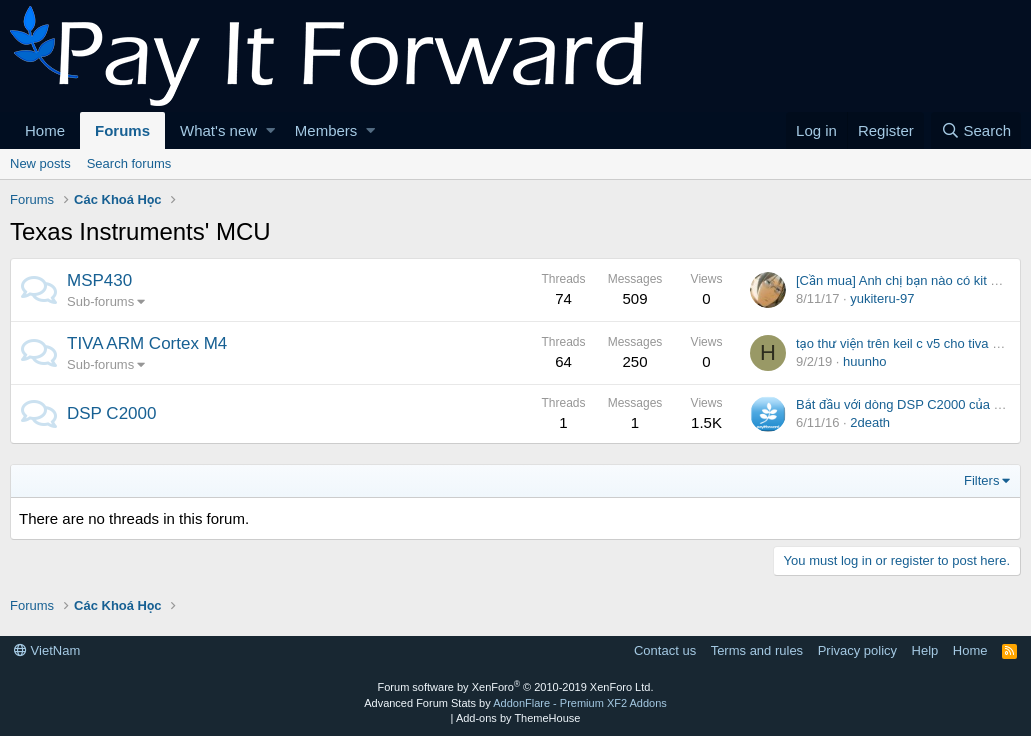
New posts (40, 163)
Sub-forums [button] (100, 301)
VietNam (47, 650)
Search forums (129, 163)
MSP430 (99, 280)
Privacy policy (857, 650)
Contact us (665, 650)
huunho (864, 361)
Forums (122, 130)
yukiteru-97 (882, 298)
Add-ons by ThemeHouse (518, 718)
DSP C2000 (111, 413)
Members (326, 130)
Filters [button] (981, 480)
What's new (218, 130)
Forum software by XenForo (516, 687)
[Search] (976, 130)
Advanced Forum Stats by (515, 703)
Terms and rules (757, 650)
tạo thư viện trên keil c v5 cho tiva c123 (908, 343)
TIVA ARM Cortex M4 (147, 343)
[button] (270, 130)
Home (45, 130)
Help (925, 650)
